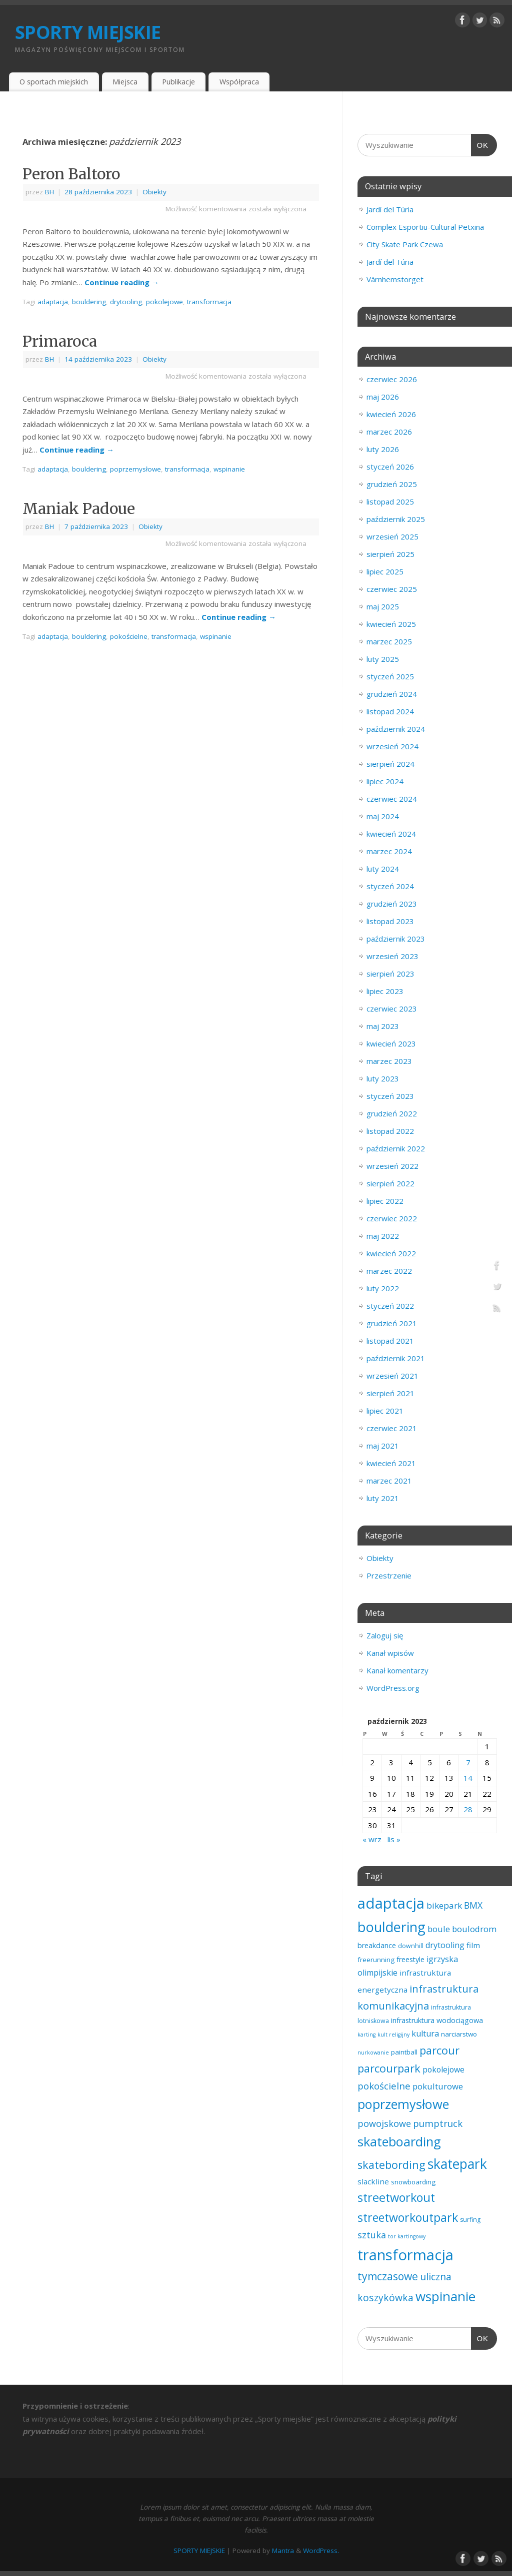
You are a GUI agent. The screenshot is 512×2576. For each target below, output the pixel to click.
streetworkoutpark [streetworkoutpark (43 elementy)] (408, 2217)
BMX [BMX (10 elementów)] (473, 1905)
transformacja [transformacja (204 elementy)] (406, 2255)
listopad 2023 (390, 921)
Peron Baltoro (71, 173)
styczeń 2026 (390, 467)
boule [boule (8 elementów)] (439, 1929)
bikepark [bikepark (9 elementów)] (444, 1905)
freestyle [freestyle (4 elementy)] (410, 1959)
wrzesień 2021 (392, 1376)
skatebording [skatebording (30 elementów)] (392, 2164)
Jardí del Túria (390, 209)
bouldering (89, 301)
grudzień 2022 (391, 1113)
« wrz (372, 1839)
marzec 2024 (389, 851)
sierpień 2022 (390, 1183)
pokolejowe (164, 301)
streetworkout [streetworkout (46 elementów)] (396, 2197)
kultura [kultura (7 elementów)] (425, 2033)
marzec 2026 (389, 432)
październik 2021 (395, 1358)
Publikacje (178, 81)
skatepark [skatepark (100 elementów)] (457, 2164)
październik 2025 (395, 519)
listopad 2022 (390, 1131)
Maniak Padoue (78, 508)
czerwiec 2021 (391, 1428)
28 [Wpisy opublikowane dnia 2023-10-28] (468, 1809)
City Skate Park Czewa (404, 244)
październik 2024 (395, 729)
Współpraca (239, 81)
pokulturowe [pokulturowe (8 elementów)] (437, 2086)
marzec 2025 (389, 641)
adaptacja (53, 301)
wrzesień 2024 (392, 746)
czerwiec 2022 (391, 1218)
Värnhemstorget (395, 279)
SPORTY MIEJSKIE (87, 32)
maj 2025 (382, 606)
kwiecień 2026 (391, 414)
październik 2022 (395, 1148)
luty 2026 (382, 449)
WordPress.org (393, 1688)
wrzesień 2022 (392, 1166)
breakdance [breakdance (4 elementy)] (377, 1945)
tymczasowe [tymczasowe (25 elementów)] (388, 2276)
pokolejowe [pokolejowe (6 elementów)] (443, 2069)
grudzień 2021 (391, 1323)
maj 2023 (382, 1026)
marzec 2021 (389, 1481)
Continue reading (121, 282)
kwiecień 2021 (391, 1463)
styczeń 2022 (390, 1306)
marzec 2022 (389, 1271)
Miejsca (125, 81)
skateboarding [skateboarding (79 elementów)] (399, 2141)
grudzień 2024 (391, 694)
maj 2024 (382, 816)
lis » (394, 1839)
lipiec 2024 (385, 781)
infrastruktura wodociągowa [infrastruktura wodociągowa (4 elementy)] (437, 2020)
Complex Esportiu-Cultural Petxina (425, 227)
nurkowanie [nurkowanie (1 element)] (373, 2052)
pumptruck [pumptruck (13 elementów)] (437, 2123)
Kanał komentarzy (397, 1670)
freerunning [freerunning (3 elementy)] (376, 1959)
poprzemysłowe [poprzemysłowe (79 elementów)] (403, 2103)
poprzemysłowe (135, 469)
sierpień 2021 (390, 1393)
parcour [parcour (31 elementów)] (440, 2050)
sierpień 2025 (390, 554)
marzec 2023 (389, 1061)
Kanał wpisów (390, 1653)
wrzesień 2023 (392, 956)
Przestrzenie (389, 1575)
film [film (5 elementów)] (473, 1945)
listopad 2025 (390, 502)
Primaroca (59, 341)
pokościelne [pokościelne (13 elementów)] (384, 2085)
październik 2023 (395, 939)
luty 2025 (382, 659)
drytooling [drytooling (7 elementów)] (445, 1945)
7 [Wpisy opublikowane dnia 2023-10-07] (468, 1762)
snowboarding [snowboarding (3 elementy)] (413, 2181)
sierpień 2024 (390, 764)
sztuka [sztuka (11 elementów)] (372, 2235)
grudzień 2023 (391, 904)
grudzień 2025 (391, 484)
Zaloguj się (384, 1635)
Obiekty (154, 191)
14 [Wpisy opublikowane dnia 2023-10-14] (468, 1778)
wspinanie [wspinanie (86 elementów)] (446, 2296)
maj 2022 (382, 1236)
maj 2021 (382, 1446)
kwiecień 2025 (391, 624)
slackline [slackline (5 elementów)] (373, 2181)
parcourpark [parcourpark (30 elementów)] (389, 2068)
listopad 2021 (390, 1341)
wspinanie (229, 469)
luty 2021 (382, 1498)
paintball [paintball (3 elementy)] (404, 2052)
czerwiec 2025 (391, 589)
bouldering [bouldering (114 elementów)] (392, 1927)
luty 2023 (382, 1078)
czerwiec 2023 (391, 1009)
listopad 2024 (390, 711)
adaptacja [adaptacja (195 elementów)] (391, 1903)
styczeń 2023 (390, 1096)
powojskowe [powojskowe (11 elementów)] (384, 2123)
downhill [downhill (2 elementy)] (411, 1946)
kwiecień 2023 (391, 1043)
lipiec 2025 (385, 571)
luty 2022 (382, 1288)
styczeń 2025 (390, 676)
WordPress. (321, 2550)
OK (480, 143)
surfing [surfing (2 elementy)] (470, 2219)
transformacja (209, 301)
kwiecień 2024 (391, 834)
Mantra (283, 2550)
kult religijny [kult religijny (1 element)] (394, 2034)
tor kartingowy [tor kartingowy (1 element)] (407, 2236)
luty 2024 (382, 869)
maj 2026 (382, 397)
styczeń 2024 (390, 886)
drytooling (126, 301)
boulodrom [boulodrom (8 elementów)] (474, 1929)
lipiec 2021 (385, 1411)
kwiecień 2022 (391, 1253)
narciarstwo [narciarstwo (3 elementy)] (459, 2034)
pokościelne (129, 636)
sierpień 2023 (390, 974)
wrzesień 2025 (392, 536)
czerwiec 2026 (391, 379)
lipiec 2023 (385, 991)
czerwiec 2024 (391, 799)
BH (49, 191)
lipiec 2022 (385, 1201)
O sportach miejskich (54, 81)
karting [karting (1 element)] (367, 2034)
